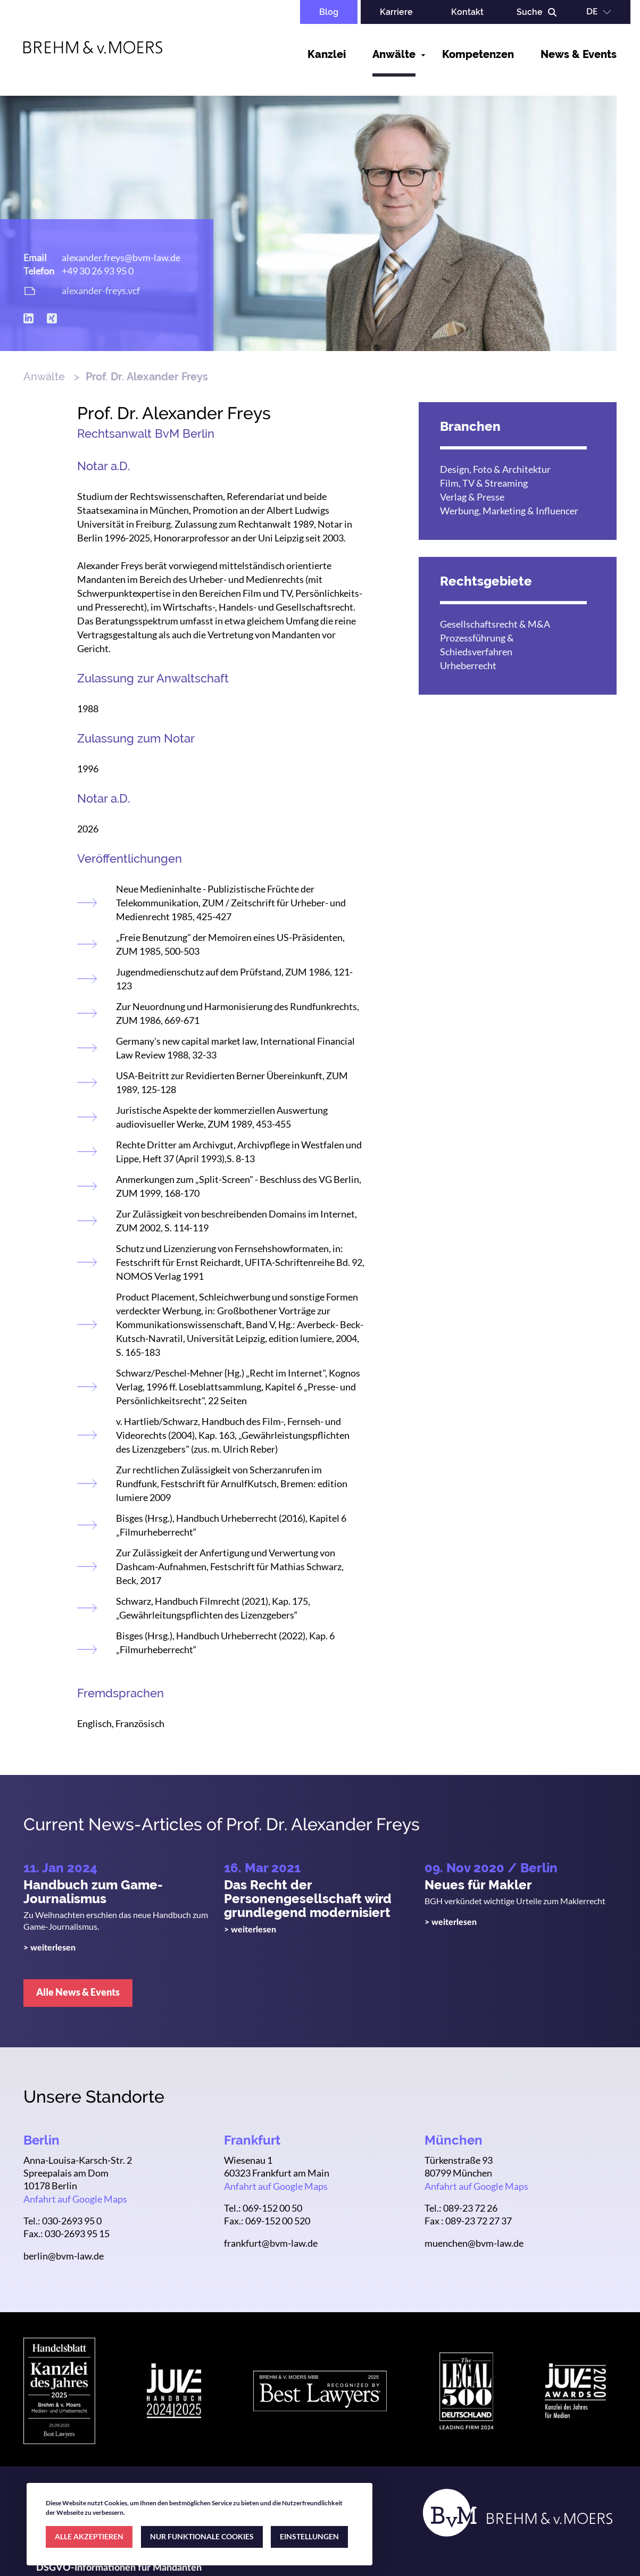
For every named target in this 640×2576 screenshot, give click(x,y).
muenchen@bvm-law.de (474, 2243)
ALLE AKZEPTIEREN (89, 2536)
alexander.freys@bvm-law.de (121, 257)
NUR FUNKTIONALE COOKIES (202, 2536)
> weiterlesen (49, 1948)
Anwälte (393, 54)
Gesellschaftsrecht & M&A (495, 624)
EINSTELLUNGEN (309, 2536)
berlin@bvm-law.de (63, 2256)
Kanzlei (326, 54)
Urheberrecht (468, 665)
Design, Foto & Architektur (495, 469)
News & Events (579, 54)
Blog (328, 12)
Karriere (396, 12)
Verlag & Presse (472, 497)
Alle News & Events (78, 1992)
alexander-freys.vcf (101, 290)
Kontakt (467, 12)
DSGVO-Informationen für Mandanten (119, 2568)
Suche (530, 12)
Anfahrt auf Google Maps (75, 2199)
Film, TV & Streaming (484, 483)
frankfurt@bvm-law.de (271, 2243)
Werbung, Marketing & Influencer (509, 510)
